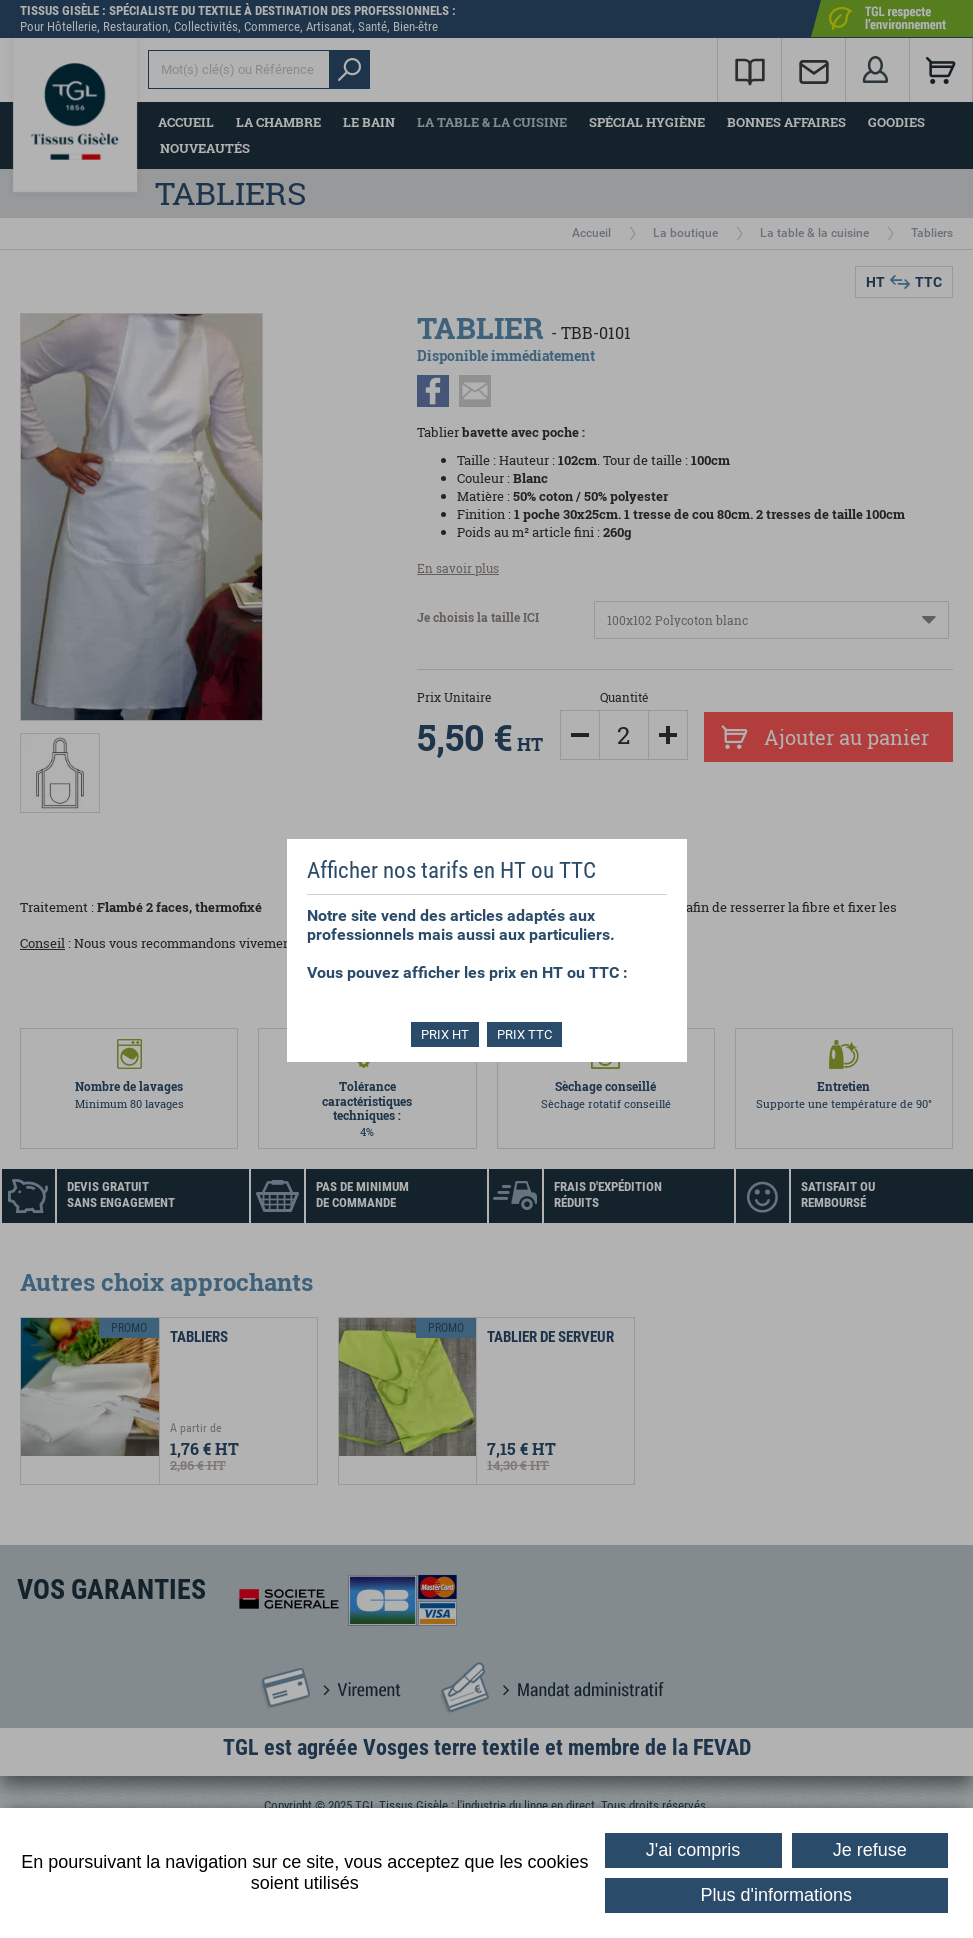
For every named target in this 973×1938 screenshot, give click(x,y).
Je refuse (870, 1850)
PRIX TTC (525, 1034)
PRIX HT (444, 1034)
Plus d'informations (777, 1895)
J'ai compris (693, 1850)
